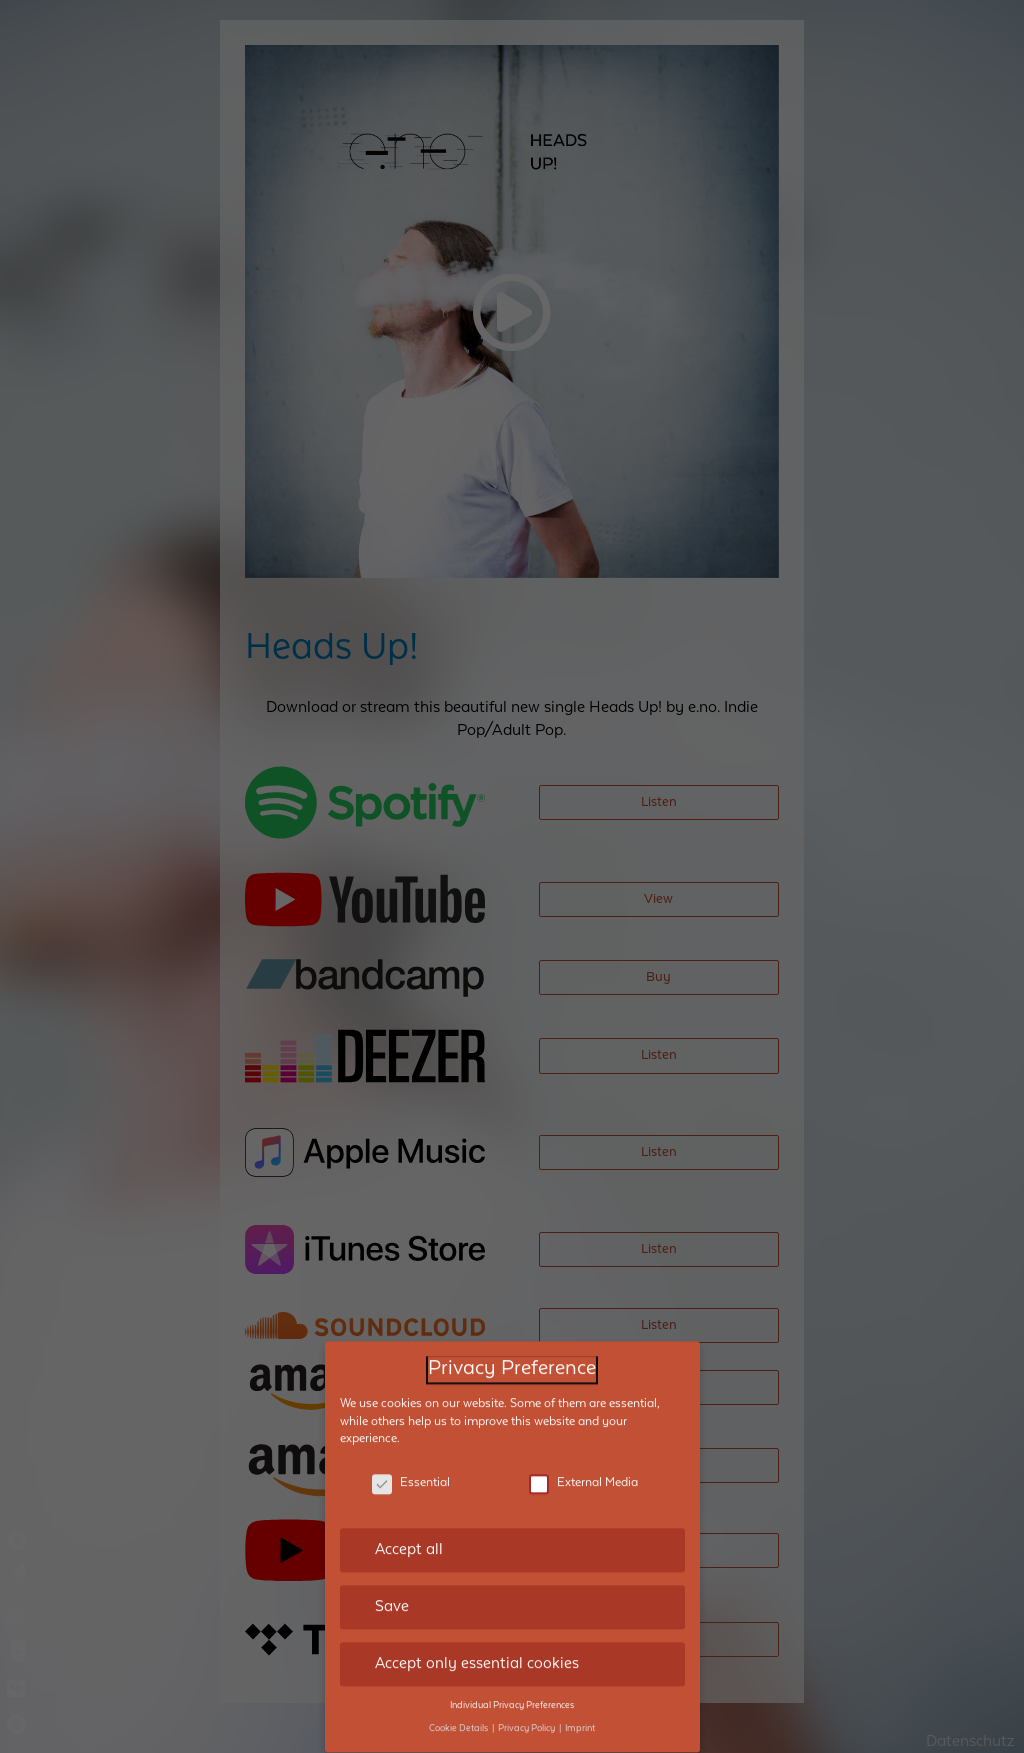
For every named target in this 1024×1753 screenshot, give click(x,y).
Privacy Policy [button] (527, 1707)
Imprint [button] (580, 1707)
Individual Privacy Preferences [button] (512, 1684)
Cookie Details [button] (459, 1707)
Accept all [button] (409, 1529)
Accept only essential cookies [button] (477, 1643)
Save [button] (392, 1586)
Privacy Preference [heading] (512, 1348)
